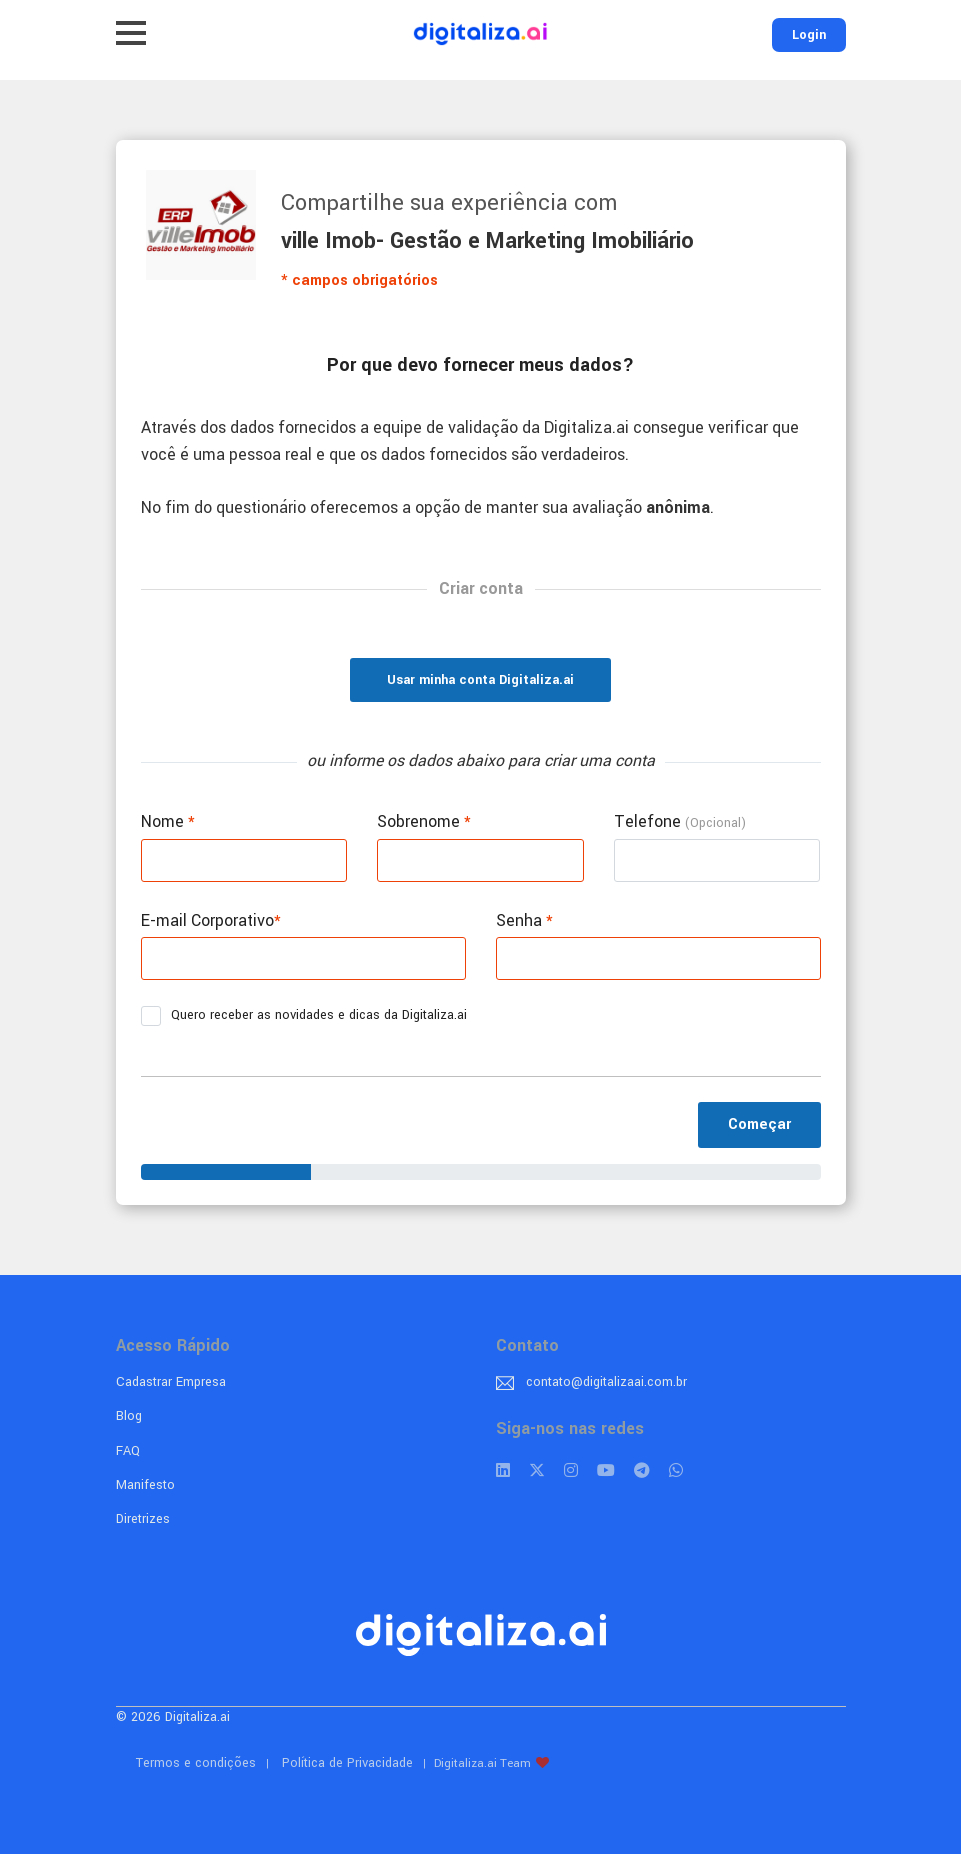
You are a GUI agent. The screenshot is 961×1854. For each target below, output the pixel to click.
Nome (168, 821)
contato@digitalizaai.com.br (606, 1382)
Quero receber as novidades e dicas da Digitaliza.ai (310, 1016)
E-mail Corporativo (211, 920)
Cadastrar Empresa (171, 1382)
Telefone (680, 821)
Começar (759, 1124)
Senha (524, 920)
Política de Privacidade (347, 1763)
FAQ (128, 1451)
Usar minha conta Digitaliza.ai (480, 680)
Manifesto (145, 1485)
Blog (129, 1416)
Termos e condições (196, 1763)
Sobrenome (424, 821)
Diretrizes (143, 1519)
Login (809, 35)
